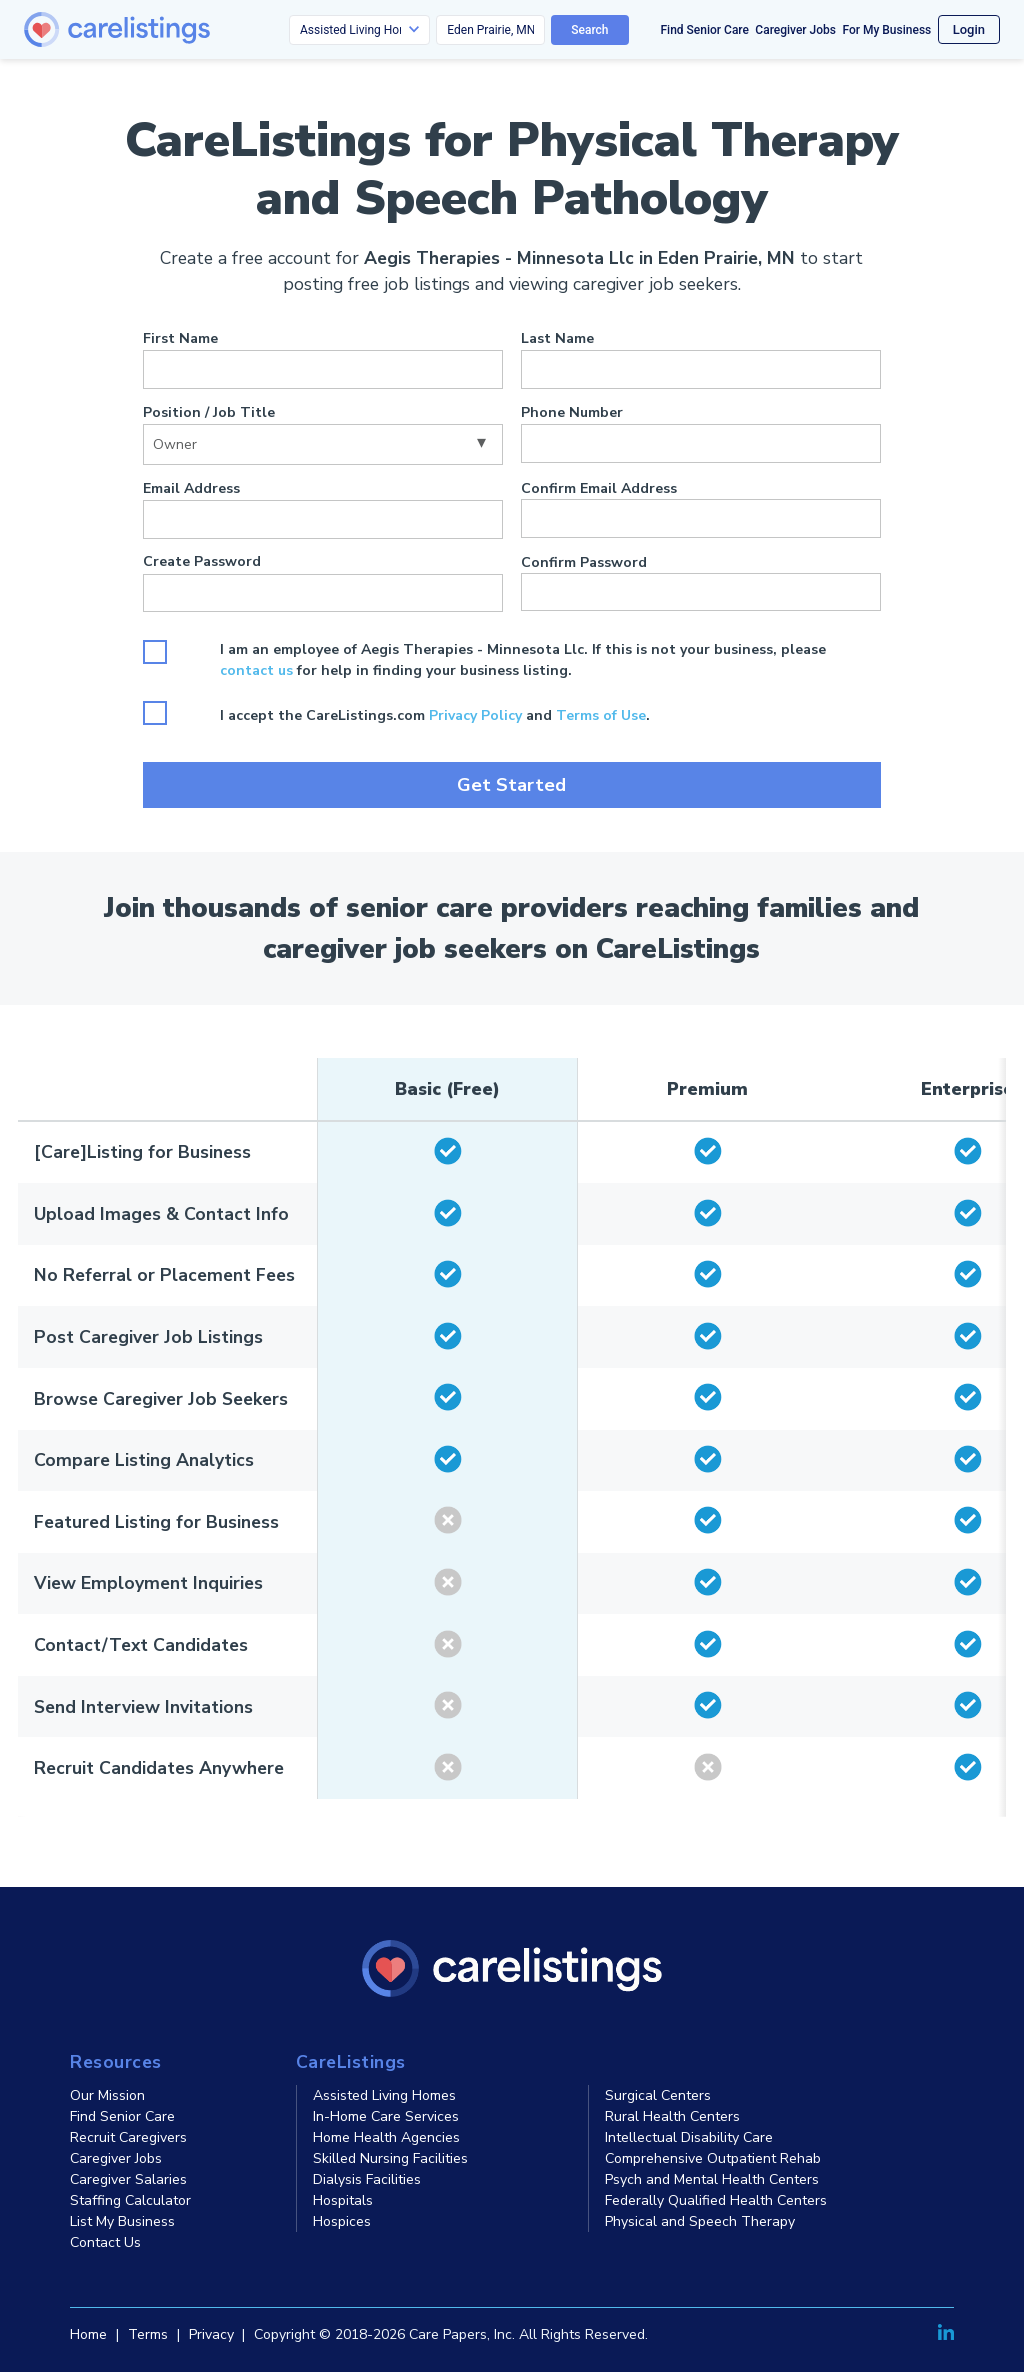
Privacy (211, 2334)
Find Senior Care (705, 30)
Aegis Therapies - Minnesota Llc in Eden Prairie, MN (579, 258)
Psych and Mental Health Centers (712, 2179)
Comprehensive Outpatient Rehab (713, 2158)
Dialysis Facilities (367, 2179)
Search (589, 30)
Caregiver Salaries (128, 2179)
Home (88, 2334)
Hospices (342, 2221)
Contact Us (105, 2242)
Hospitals (343, 2200)
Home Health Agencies (386, 2137)
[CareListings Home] (174, 29)
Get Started (511, 785)
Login (969, 29)
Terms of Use (601, 715)
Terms (148, 2334)
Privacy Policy (475, 715)
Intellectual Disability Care (689, 2137)
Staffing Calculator (130, 2200)
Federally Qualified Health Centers (716, 2200)
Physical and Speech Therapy (700, 2221)
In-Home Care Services (386, 2116)
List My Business (122, 2221)
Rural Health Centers (672, 2116)
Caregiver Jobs (795, 30)
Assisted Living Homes (384, 2095)
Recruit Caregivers (128, 2137)
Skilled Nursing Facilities (390, 2158)
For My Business (886, 30)
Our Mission (107, 2095)
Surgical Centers (658, 2095)
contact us (256, 670)
